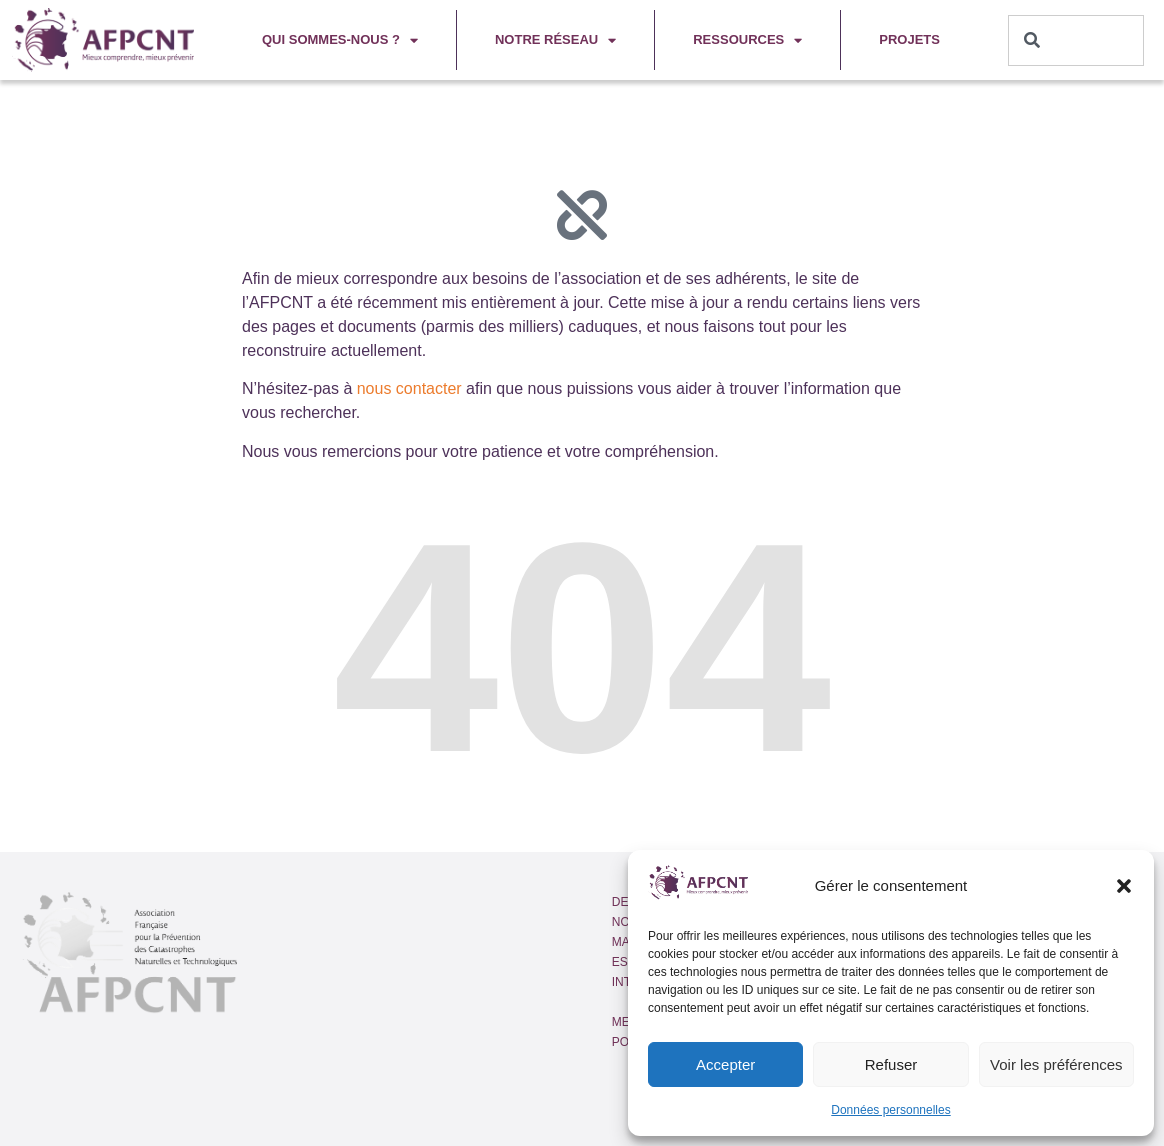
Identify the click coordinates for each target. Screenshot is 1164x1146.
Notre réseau (555, 40)
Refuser (891, 1064)
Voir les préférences (1056, 1064)
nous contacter (409, 388)
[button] (1124, 886)
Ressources (747, 40)
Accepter (725, 1064)
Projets (909, 39)
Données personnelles (890, 1110)
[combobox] (1076, 40)
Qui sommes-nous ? (340, 40)
